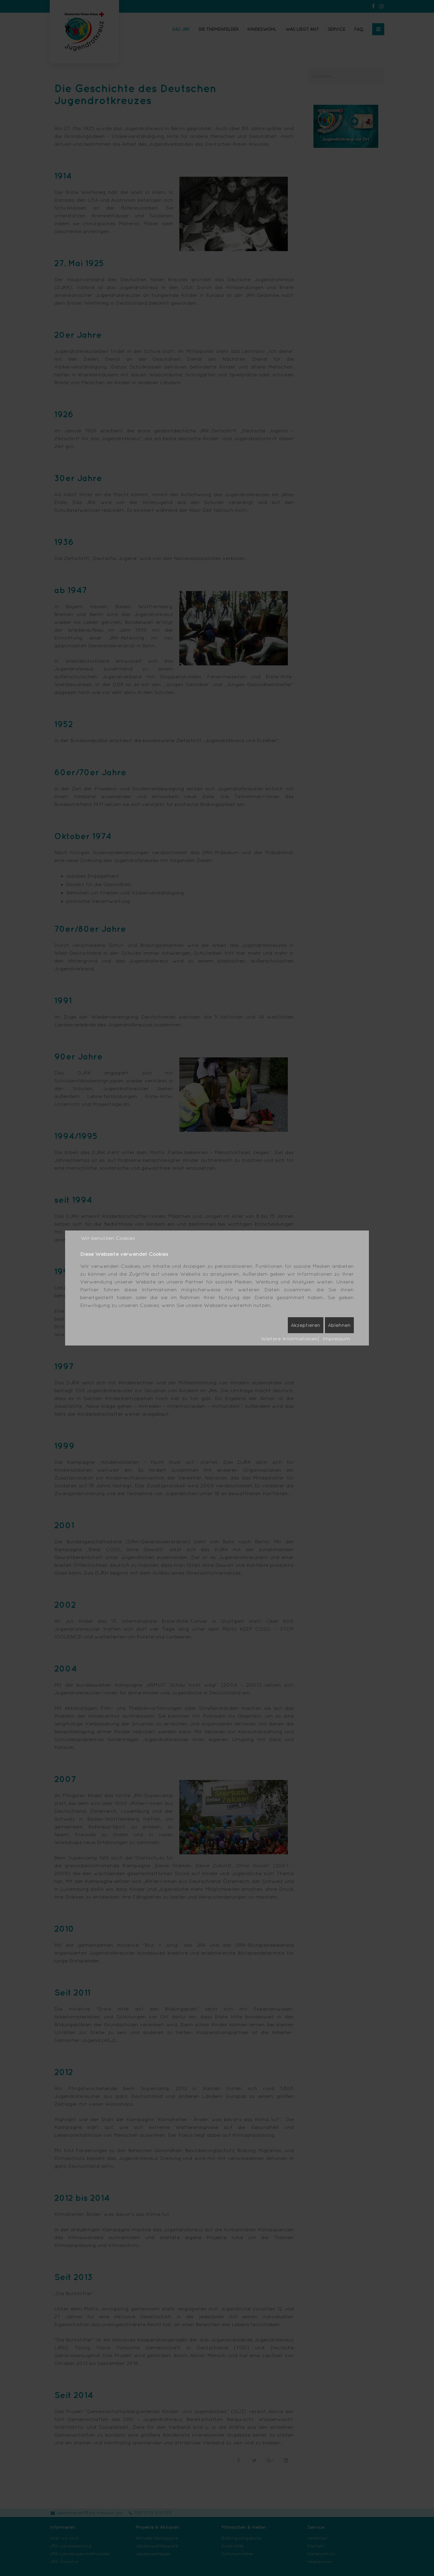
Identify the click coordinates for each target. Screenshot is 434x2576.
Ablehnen (339, 1325)
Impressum (336, 1338)
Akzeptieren (305, 1325)
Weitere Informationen (289, 1338)
